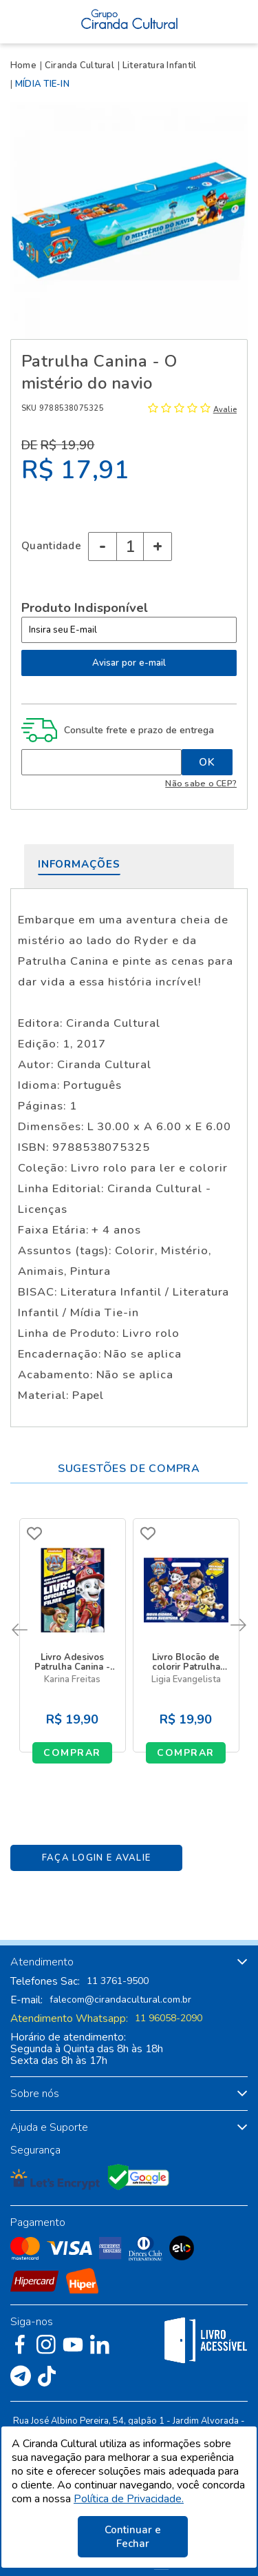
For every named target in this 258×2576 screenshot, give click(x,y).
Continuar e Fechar (133, 2537)
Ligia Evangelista (186, 1679)
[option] (129, 220)
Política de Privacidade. (129, 2498)
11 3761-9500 (118, 1981)
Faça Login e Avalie (96, 1858)
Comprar (71, 1752)
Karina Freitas (72, 1679)
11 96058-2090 (168, 2018)
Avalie (225, 410)
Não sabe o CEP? (201, 783)
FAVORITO (34, 1533)
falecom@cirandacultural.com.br (120, 1999)
